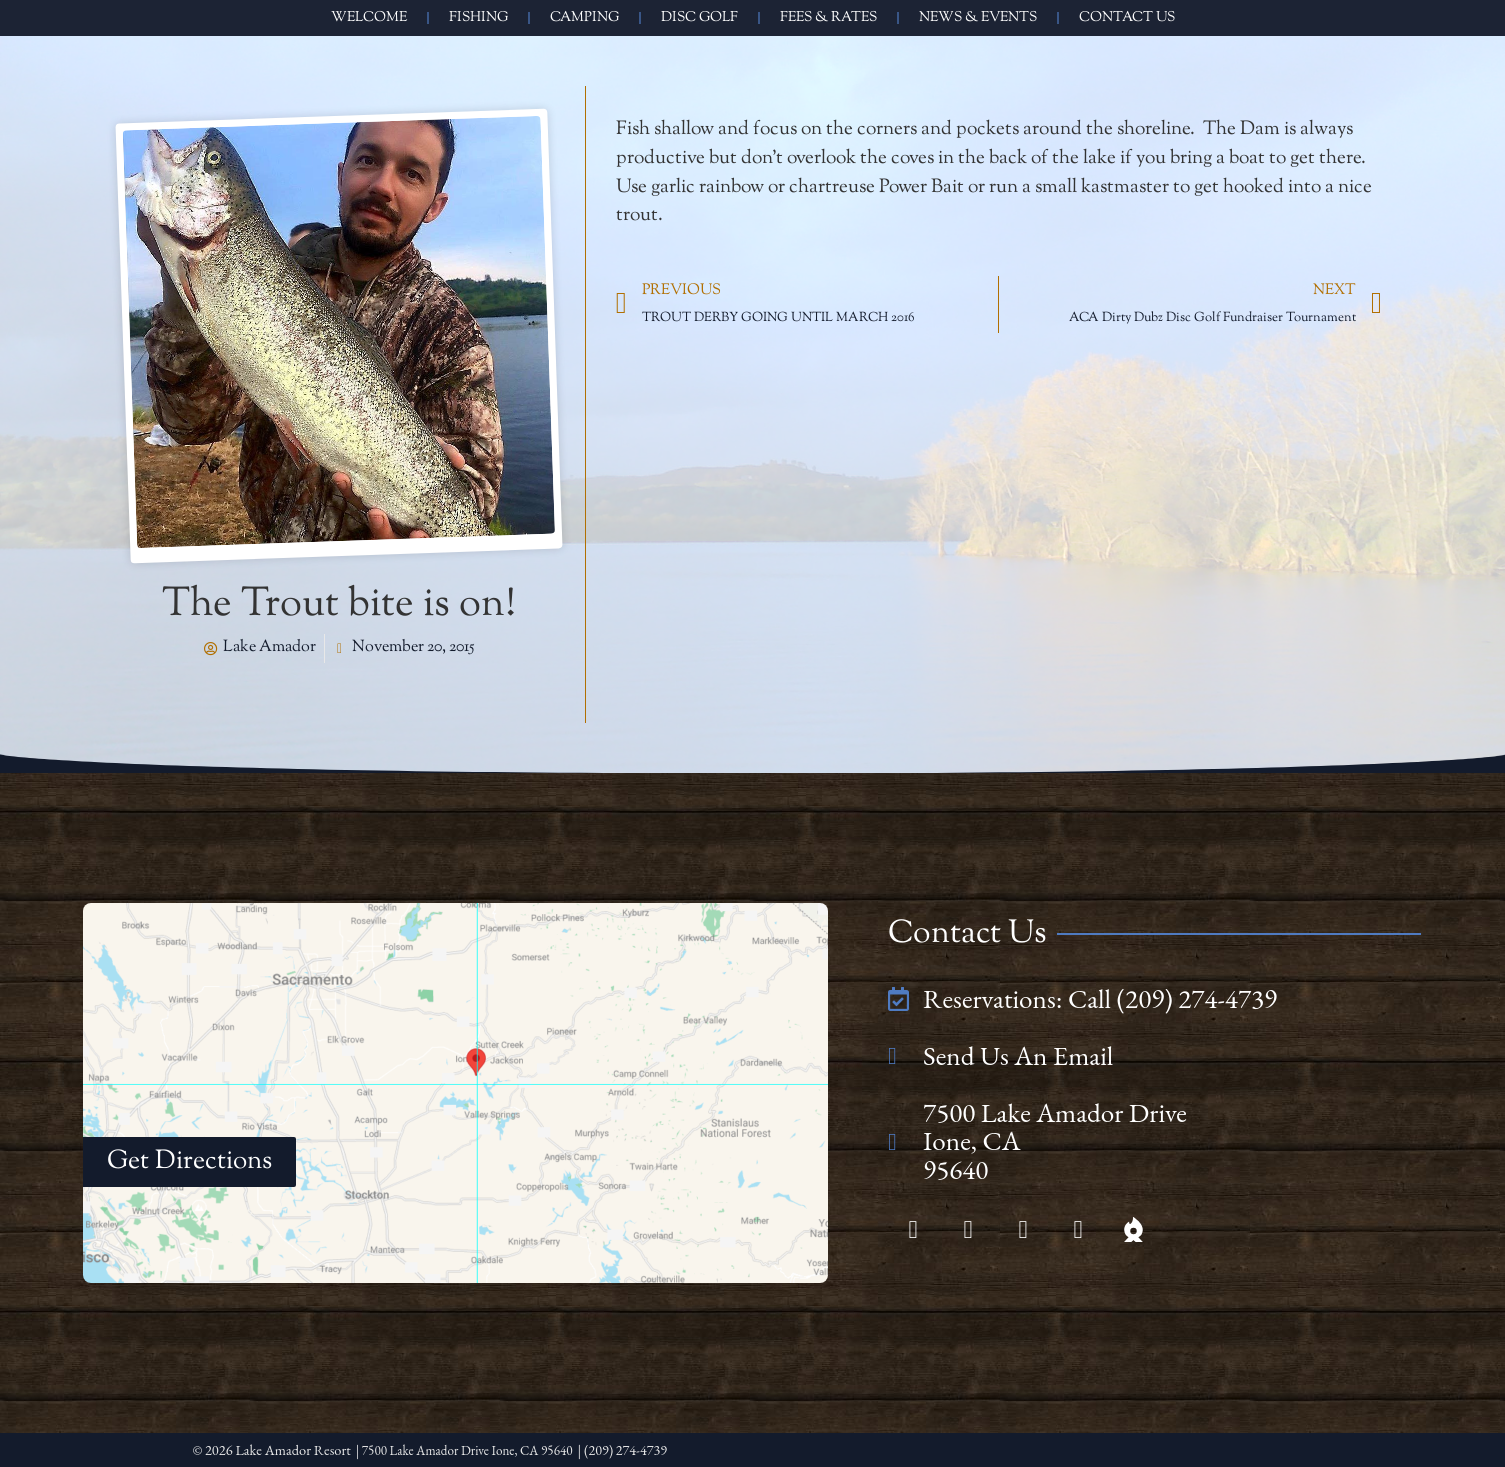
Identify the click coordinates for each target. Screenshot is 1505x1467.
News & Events (978, 17)
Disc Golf (699, 17)
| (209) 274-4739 (645, 1449)
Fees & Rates (828, 17)
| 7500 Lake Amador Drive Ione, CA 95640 (475, 1449)
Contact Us (1127, 17)
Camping (584, 17)
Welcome (369, 17)
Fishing (478, 17)
